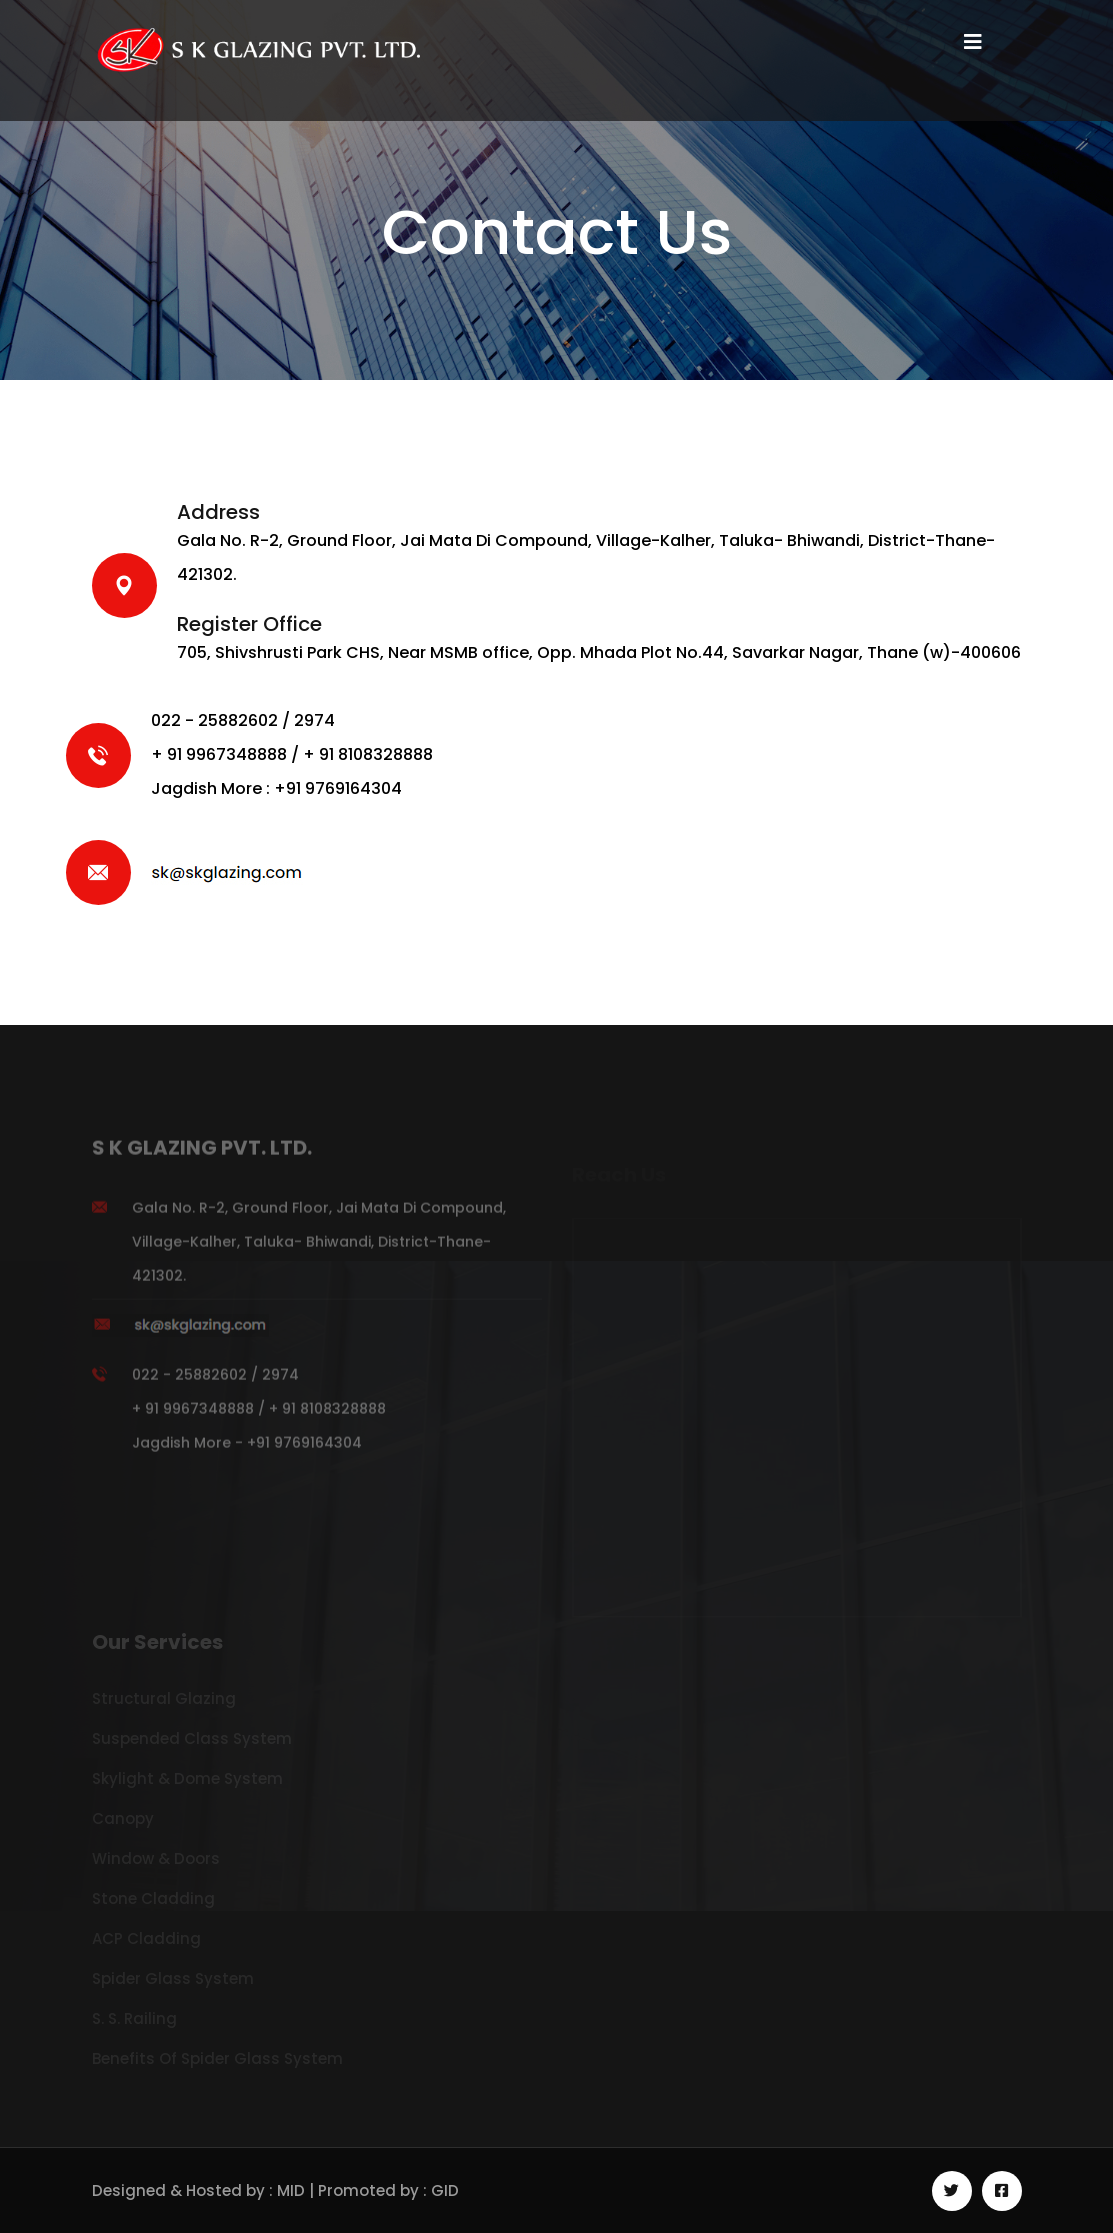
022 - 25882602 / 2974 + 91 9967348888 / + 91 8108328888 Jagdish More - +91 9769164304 (259, 1415)
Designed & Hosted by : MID (200, 2190)
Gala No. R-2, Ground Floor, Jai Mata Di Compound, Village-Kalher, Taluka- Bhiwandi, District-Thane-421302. (319, 1248)
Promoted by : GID (388, 2190)
